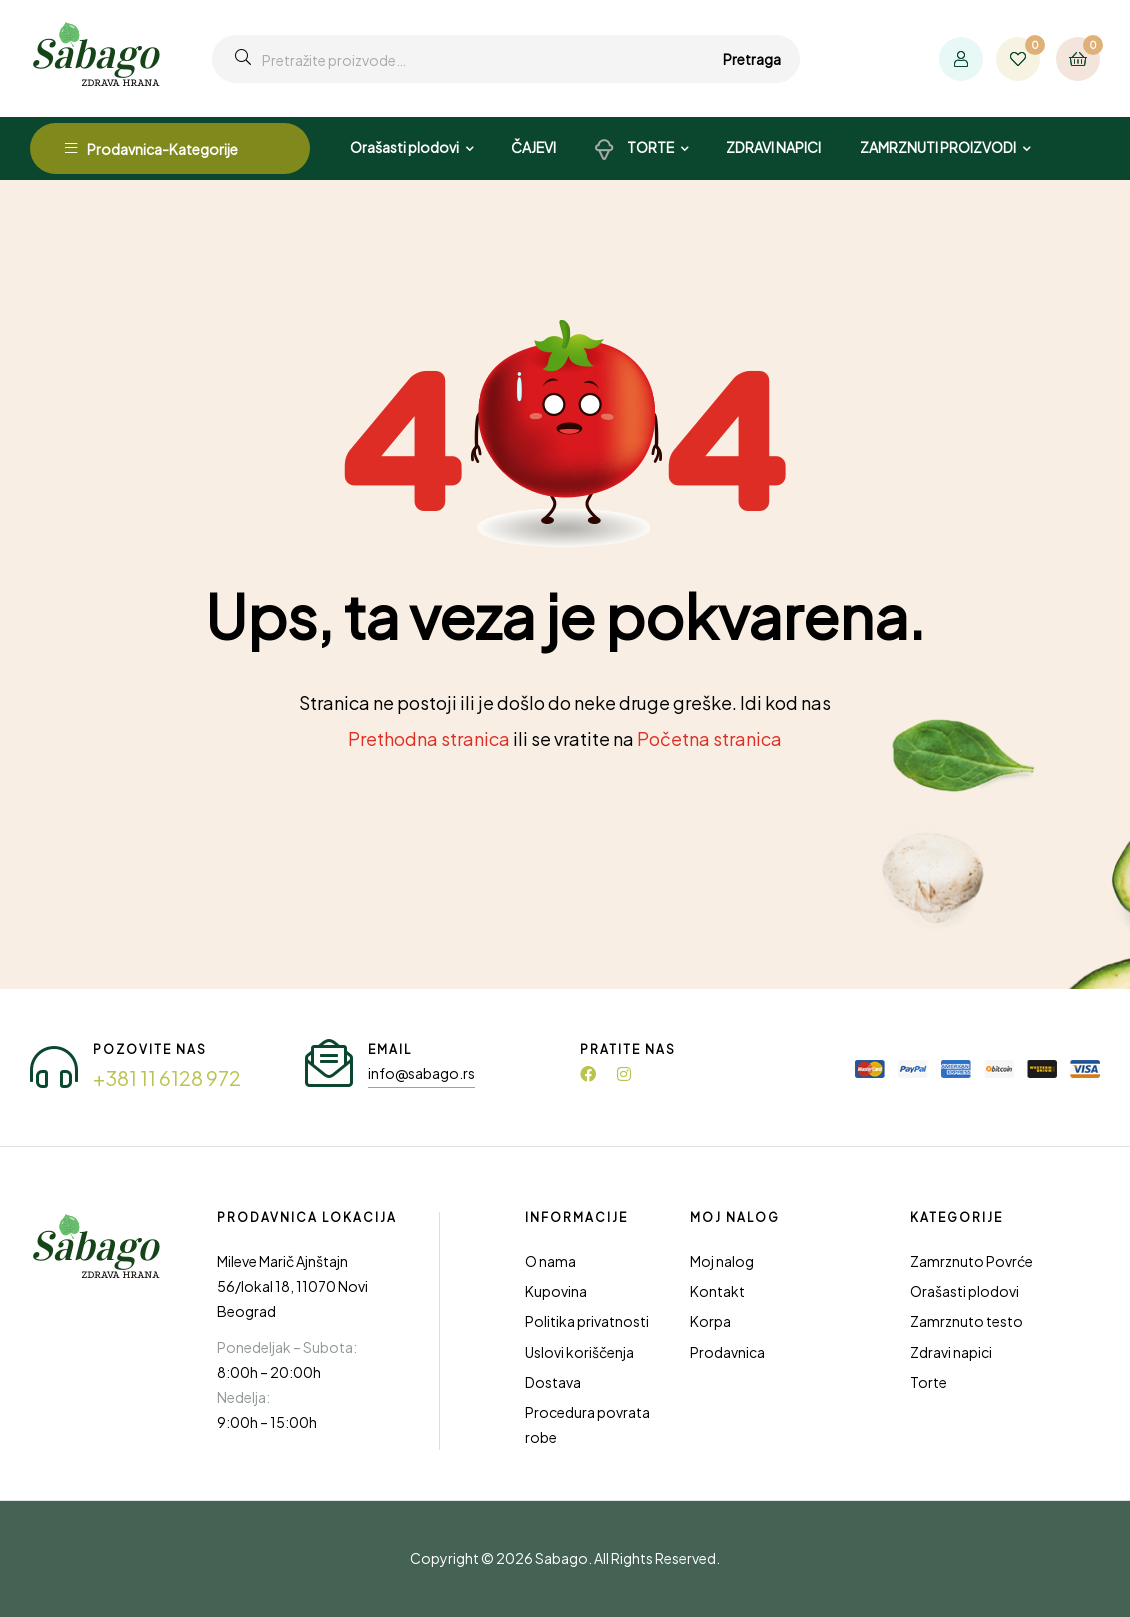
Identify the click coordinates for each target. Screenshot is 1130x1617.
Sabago (561, 1558)
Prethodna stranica (429, 738)
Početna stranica (709, 738)
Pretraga (752, 59)
